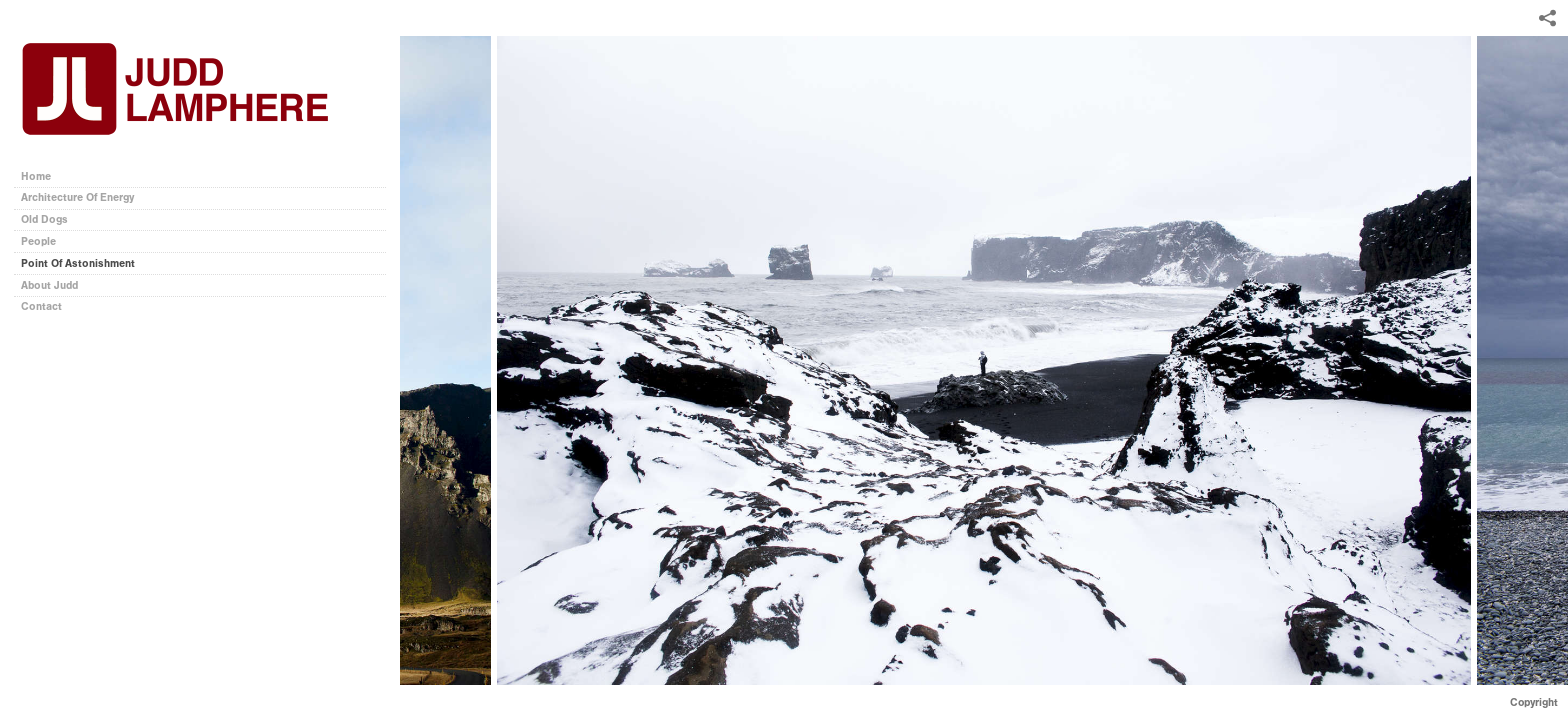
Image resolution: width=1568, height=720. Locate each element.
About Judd (49, 285)
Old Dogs (44, 219)
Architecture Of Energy (77, 197)
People (38, 241)
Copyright (1534, 702)
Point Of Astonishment (78, 263)
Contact (41, 306)
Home (36, 176)
